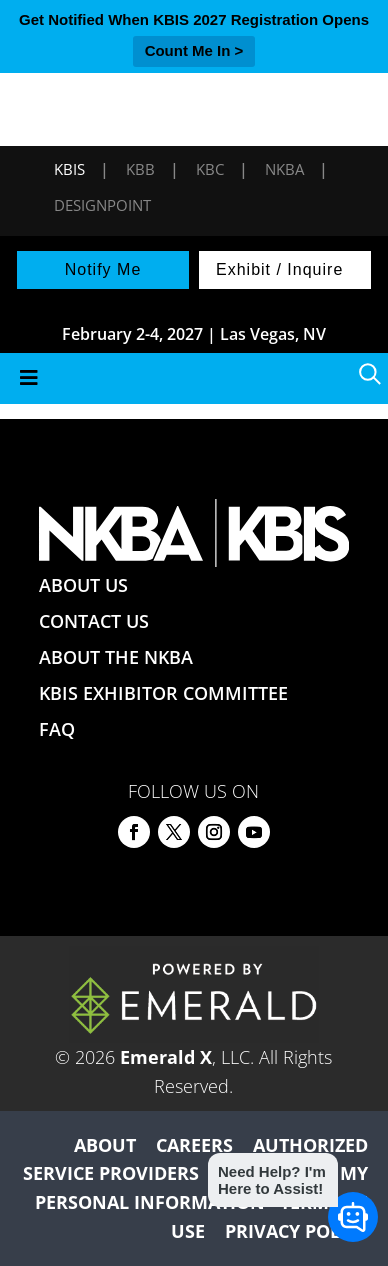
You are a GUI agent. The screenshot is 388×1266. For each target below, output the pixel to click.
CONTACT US (94, 621)
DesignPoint (102, 205)
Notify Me (103, 269)
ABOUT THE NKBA (116, 657)
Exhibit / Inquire (279, 269)
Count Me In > (194, 50)
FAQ (57, 729)
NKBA (284, 169)
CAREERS (194, 1145)
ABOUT (105, 1145)
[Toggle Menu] (194, 378)
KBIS (69, 169)
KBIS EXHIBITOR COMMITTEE (163, 693)
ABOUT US (83, 585)
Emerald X (166, 1057)
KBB (140, 169)
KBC (210, 169)
